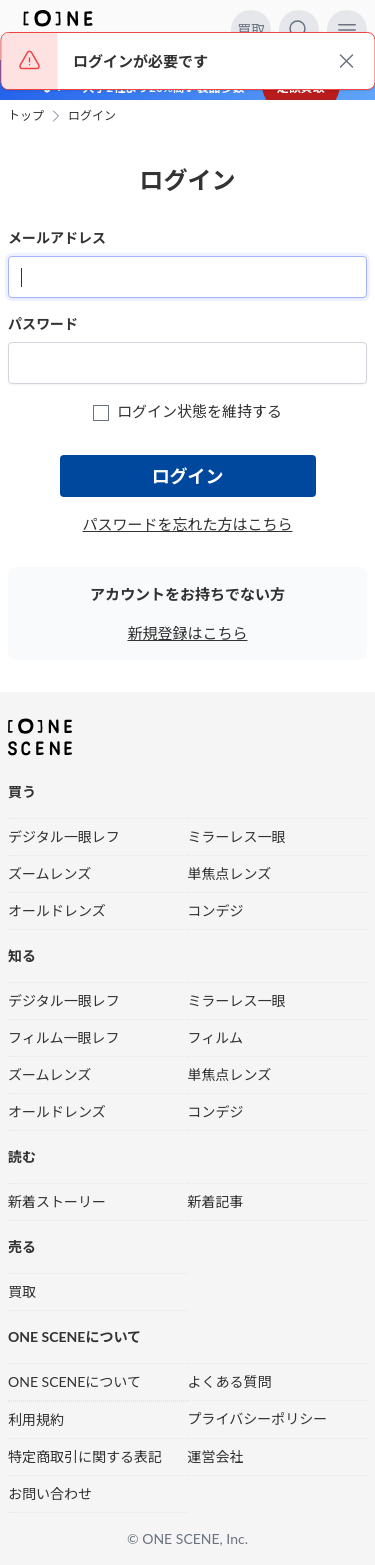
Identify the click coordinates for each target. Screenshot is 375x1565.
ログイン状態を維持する (187, 411)
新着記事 (216, 1201)
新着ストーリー (57, 1201)
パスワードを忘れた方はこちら (187, 524)
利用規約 (36, 1419)
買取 (251, 29)
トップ (26, 116)
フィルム (215, 1037)
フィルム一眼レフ (63, 1037)
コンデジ (216, 910)
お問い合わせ (50, 1493)
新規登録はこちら (187, 633)
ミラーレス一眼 (237, 836)
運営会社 (216, 1456)
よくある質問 (230, 1381)
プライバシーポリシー (258, 1418)
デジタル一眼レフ (64, 836)
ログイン (92, 116)
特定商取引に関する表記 (85, 1456)
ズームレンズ (49, 873)
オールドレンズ (57, 910)
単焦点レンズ (230, 873)
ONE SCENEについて (74, 1381)
